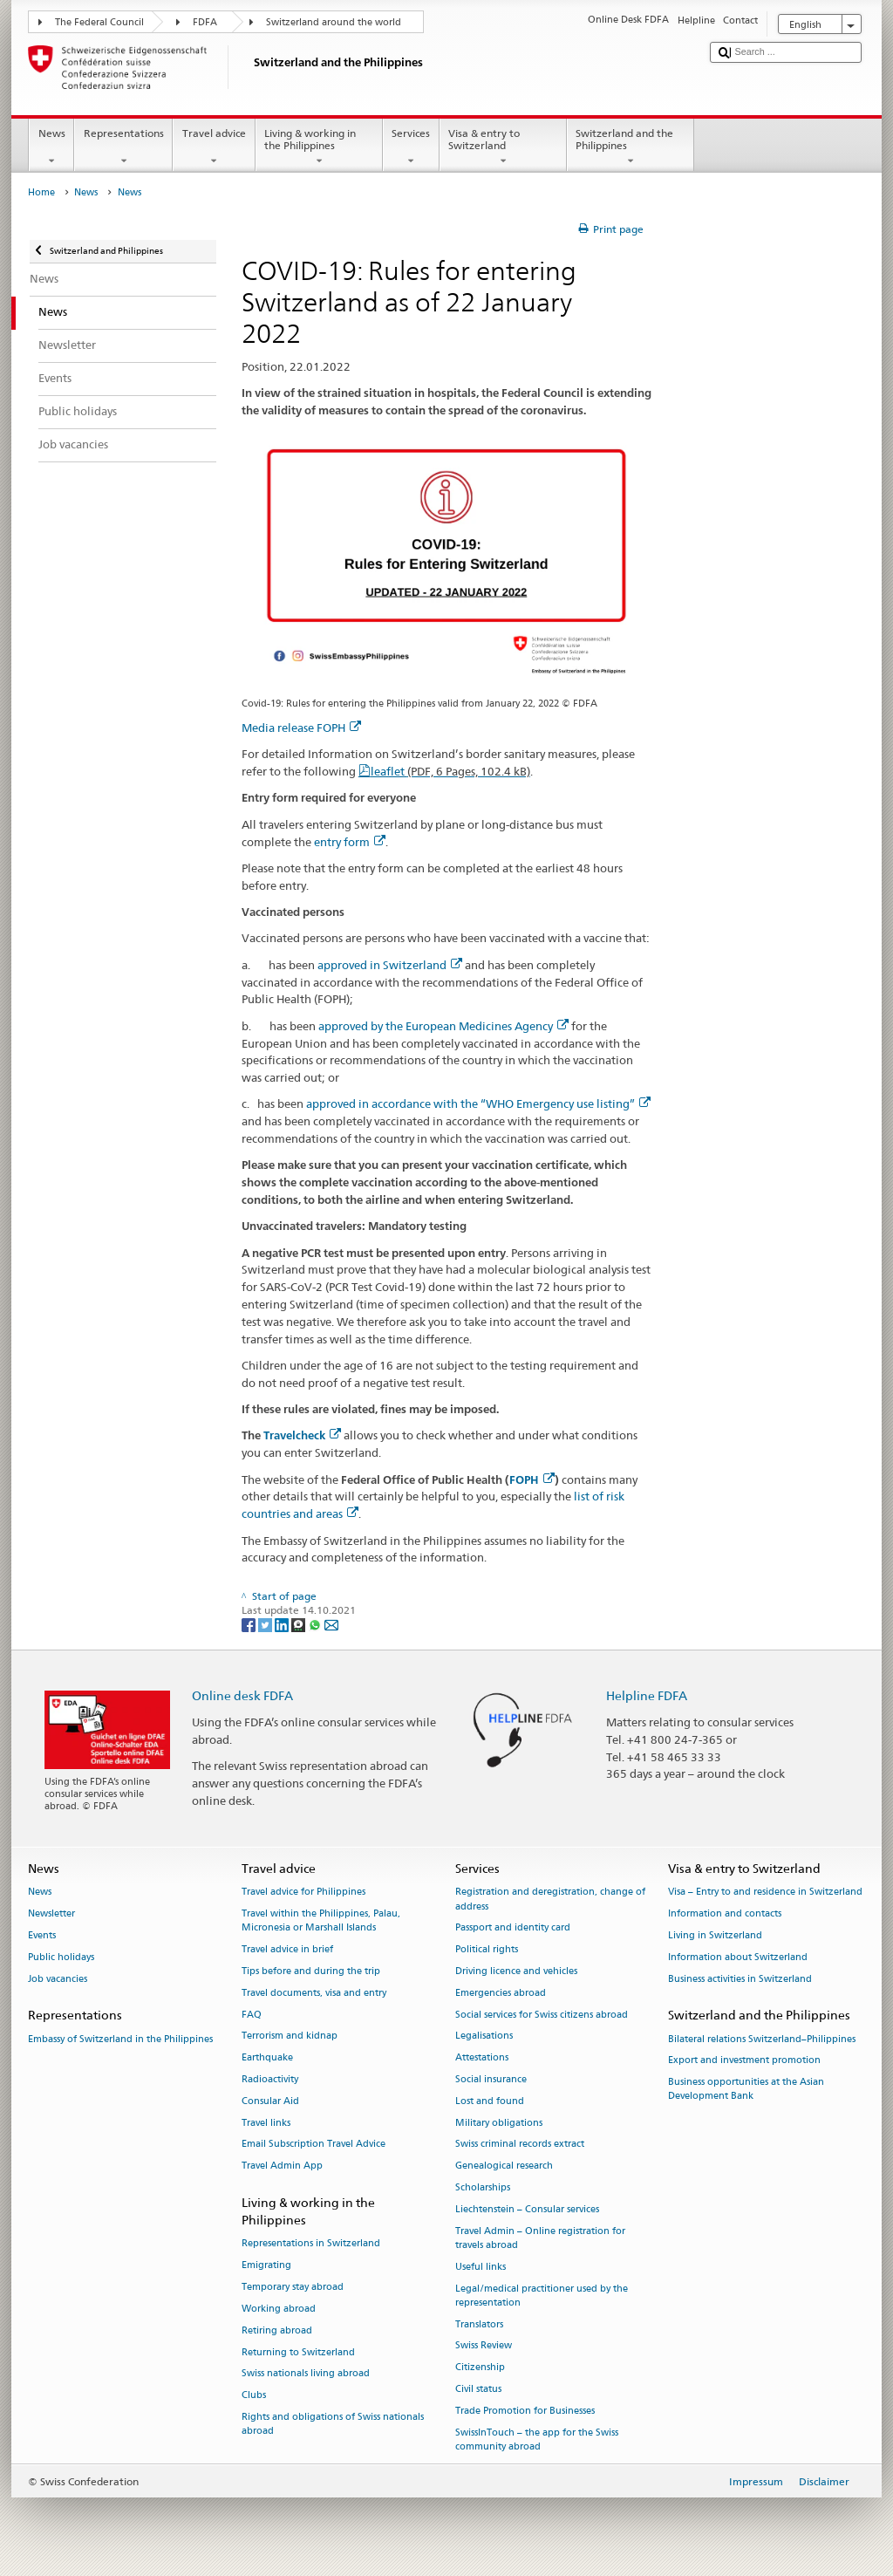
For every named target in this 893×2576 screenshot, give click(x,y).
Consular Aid (270, 2101)
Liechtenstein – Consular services (527, 2209)
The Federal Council (99, 22)
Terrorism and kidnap (289, 2036)
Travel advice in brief (287, 1950)
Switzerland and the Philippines (630, 147)
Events (42, 1935)
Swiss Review (483, 2346)
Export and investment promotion (744, 2061)
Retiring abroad (277, 2330)
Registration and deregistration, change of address (550, 1899)
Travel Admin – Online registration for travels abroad (540, 2238)
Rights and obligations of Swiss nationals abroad (333, 2423)
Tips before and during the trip (311, 1971)
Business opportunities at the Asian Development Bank (746, 2089)
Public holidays (61, 1957)
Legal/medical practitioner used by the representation (541, 2295)
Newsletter (51, 1914)
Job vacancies (57, 1979)
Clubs (254, 2396)
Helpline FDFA (646, 1695)
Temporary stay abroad (293, 2286)
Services (411, 147)
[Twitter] (266, 1623)
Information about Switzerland (738, 1957)
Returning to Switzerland (298, 2352)
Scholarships (482, 2187)
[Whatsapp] (316, 1623)
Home (41, 192)
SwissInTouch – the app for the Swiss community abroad (536, 2439)
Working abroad (279, 2308)
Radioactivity (270, 2079)
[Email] (331, 1623)
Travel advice (214, 147)
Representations (123, 147)
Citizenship (480, 2368)
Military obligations (498, 2122)
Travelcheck (302, 1435)
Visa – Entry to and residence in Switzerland (765, 1892)
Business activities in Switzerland (740, 1979)
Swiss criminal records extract (519, 2144)
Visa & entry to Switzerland (503, 147)
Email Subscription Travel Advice (313, 2144)
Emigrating (266, 2266)
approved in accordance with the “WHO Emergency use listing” (478, 1103)
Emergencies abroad (500, 1993)
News (51, 147)
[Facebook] (250, 1623)
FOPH (532, 1479)
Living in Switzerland (715, 1935)
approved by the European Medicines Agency (443, 1026)
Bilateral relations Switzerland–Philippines (762, 2039)
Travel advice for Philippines (303, 1892)
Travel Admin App (282, 2166)
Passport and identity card (512, 1928)
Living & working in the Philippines (319, 147)
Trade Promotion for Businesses (525, 2410)
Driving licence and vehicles (516, 1971)
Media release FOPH (301, 728)
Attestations (481, 2058)
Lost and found (489, 2101)
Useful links (480, 2266)
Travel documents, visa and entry (314, 1993)
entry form (349, 842)
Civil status (478, 2389)
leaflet (450, 771)
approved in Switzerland (389, 965)
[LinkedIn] (283, 1623)
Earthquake (267, 2058)
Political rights (486, 1950)
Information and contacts (724, 1914)
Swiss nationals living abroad (306, 2374)
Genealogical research (504, 2166)
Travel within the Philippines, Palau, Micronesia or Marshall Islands (321, 1921)
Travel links (266, 2122)
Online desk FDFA (242, 1695)
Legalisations (484, 2036)
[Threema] (299, 1623)
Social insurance (491, 2079)
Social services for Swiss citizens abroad (541, 2014)
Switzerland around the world (333, 22)
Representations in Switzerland (311, 2244)
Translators (479, 2324)
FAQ (252, 2014)
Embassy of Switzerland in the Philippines (120, 2039)
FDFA (205, 22)
